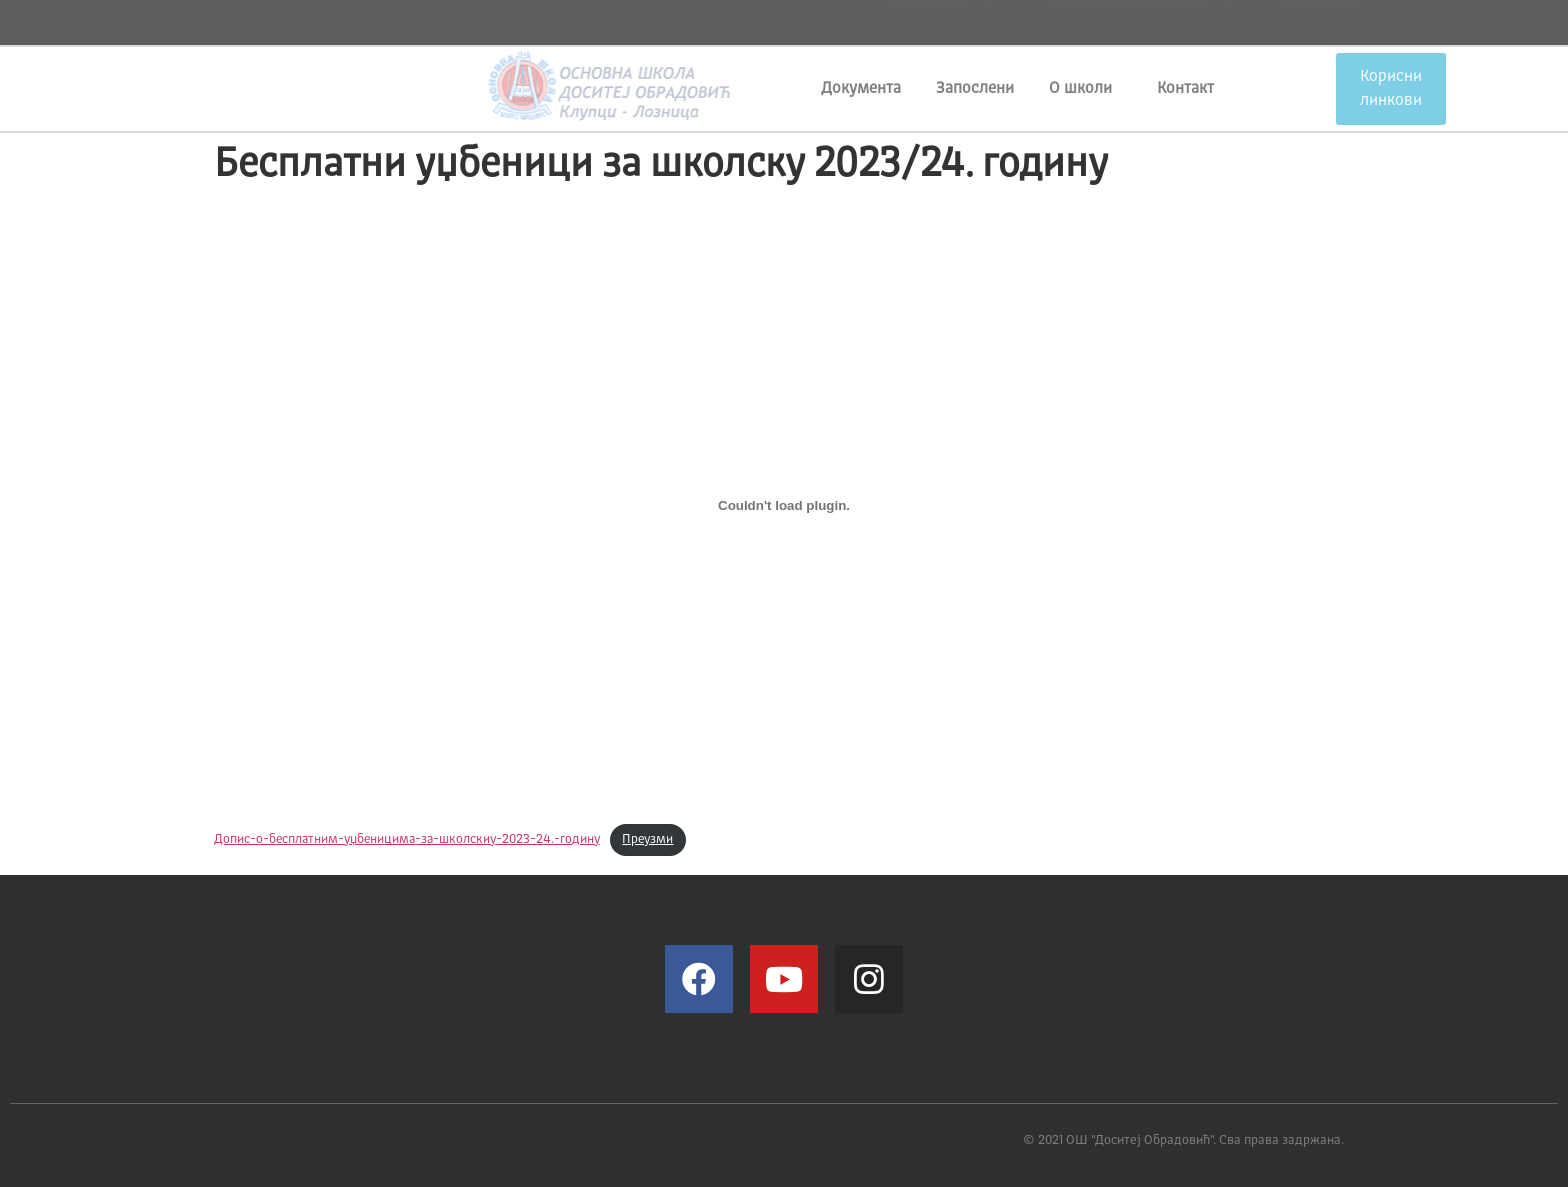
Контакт (1185, 89)
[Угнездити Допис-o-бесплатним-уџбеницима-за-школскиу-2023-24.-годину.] (784, 505)
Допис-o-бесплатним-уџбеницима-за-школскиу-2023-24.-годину (407, 839)
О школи (1085, 89)
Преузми (647, 839)
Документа (861, 89)
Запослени (975, 89)
